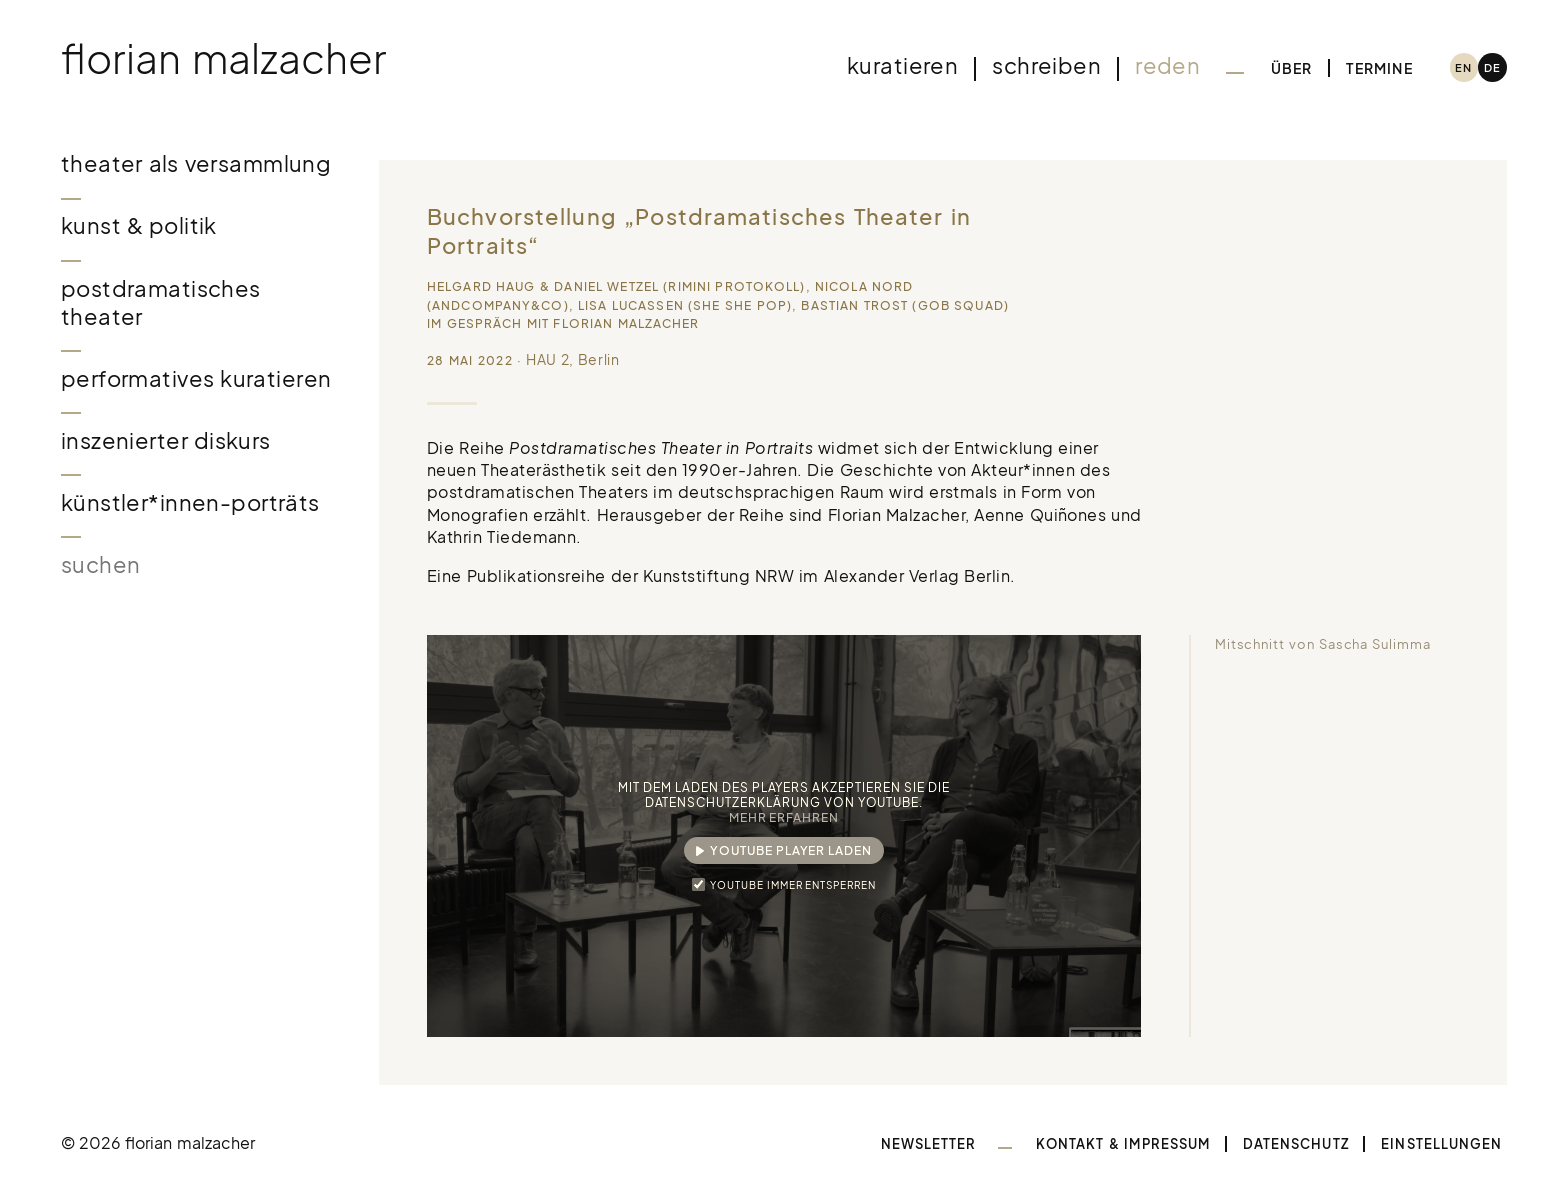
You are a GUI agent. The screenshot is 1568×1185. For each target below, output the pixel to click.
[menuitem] (1464, 67)
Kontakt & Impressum (1123, 1144)
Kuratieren (902, 65)
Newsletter (929, 1144)
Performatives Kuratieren (196, 378)
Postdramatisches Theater (161, 302)
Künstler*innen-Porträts (190, 502)
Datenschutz (1296, 1144)
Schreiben (1046, 65)
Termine (1379, 68)
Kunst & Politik (139, 225)
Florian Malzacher (224, 57)
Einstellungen (1441, 1144)
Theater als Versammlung (196, 163)
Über (1292, 68)
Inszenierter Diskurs (166, 440)
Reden (1167, 65)
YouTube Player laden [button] (791, 850)
